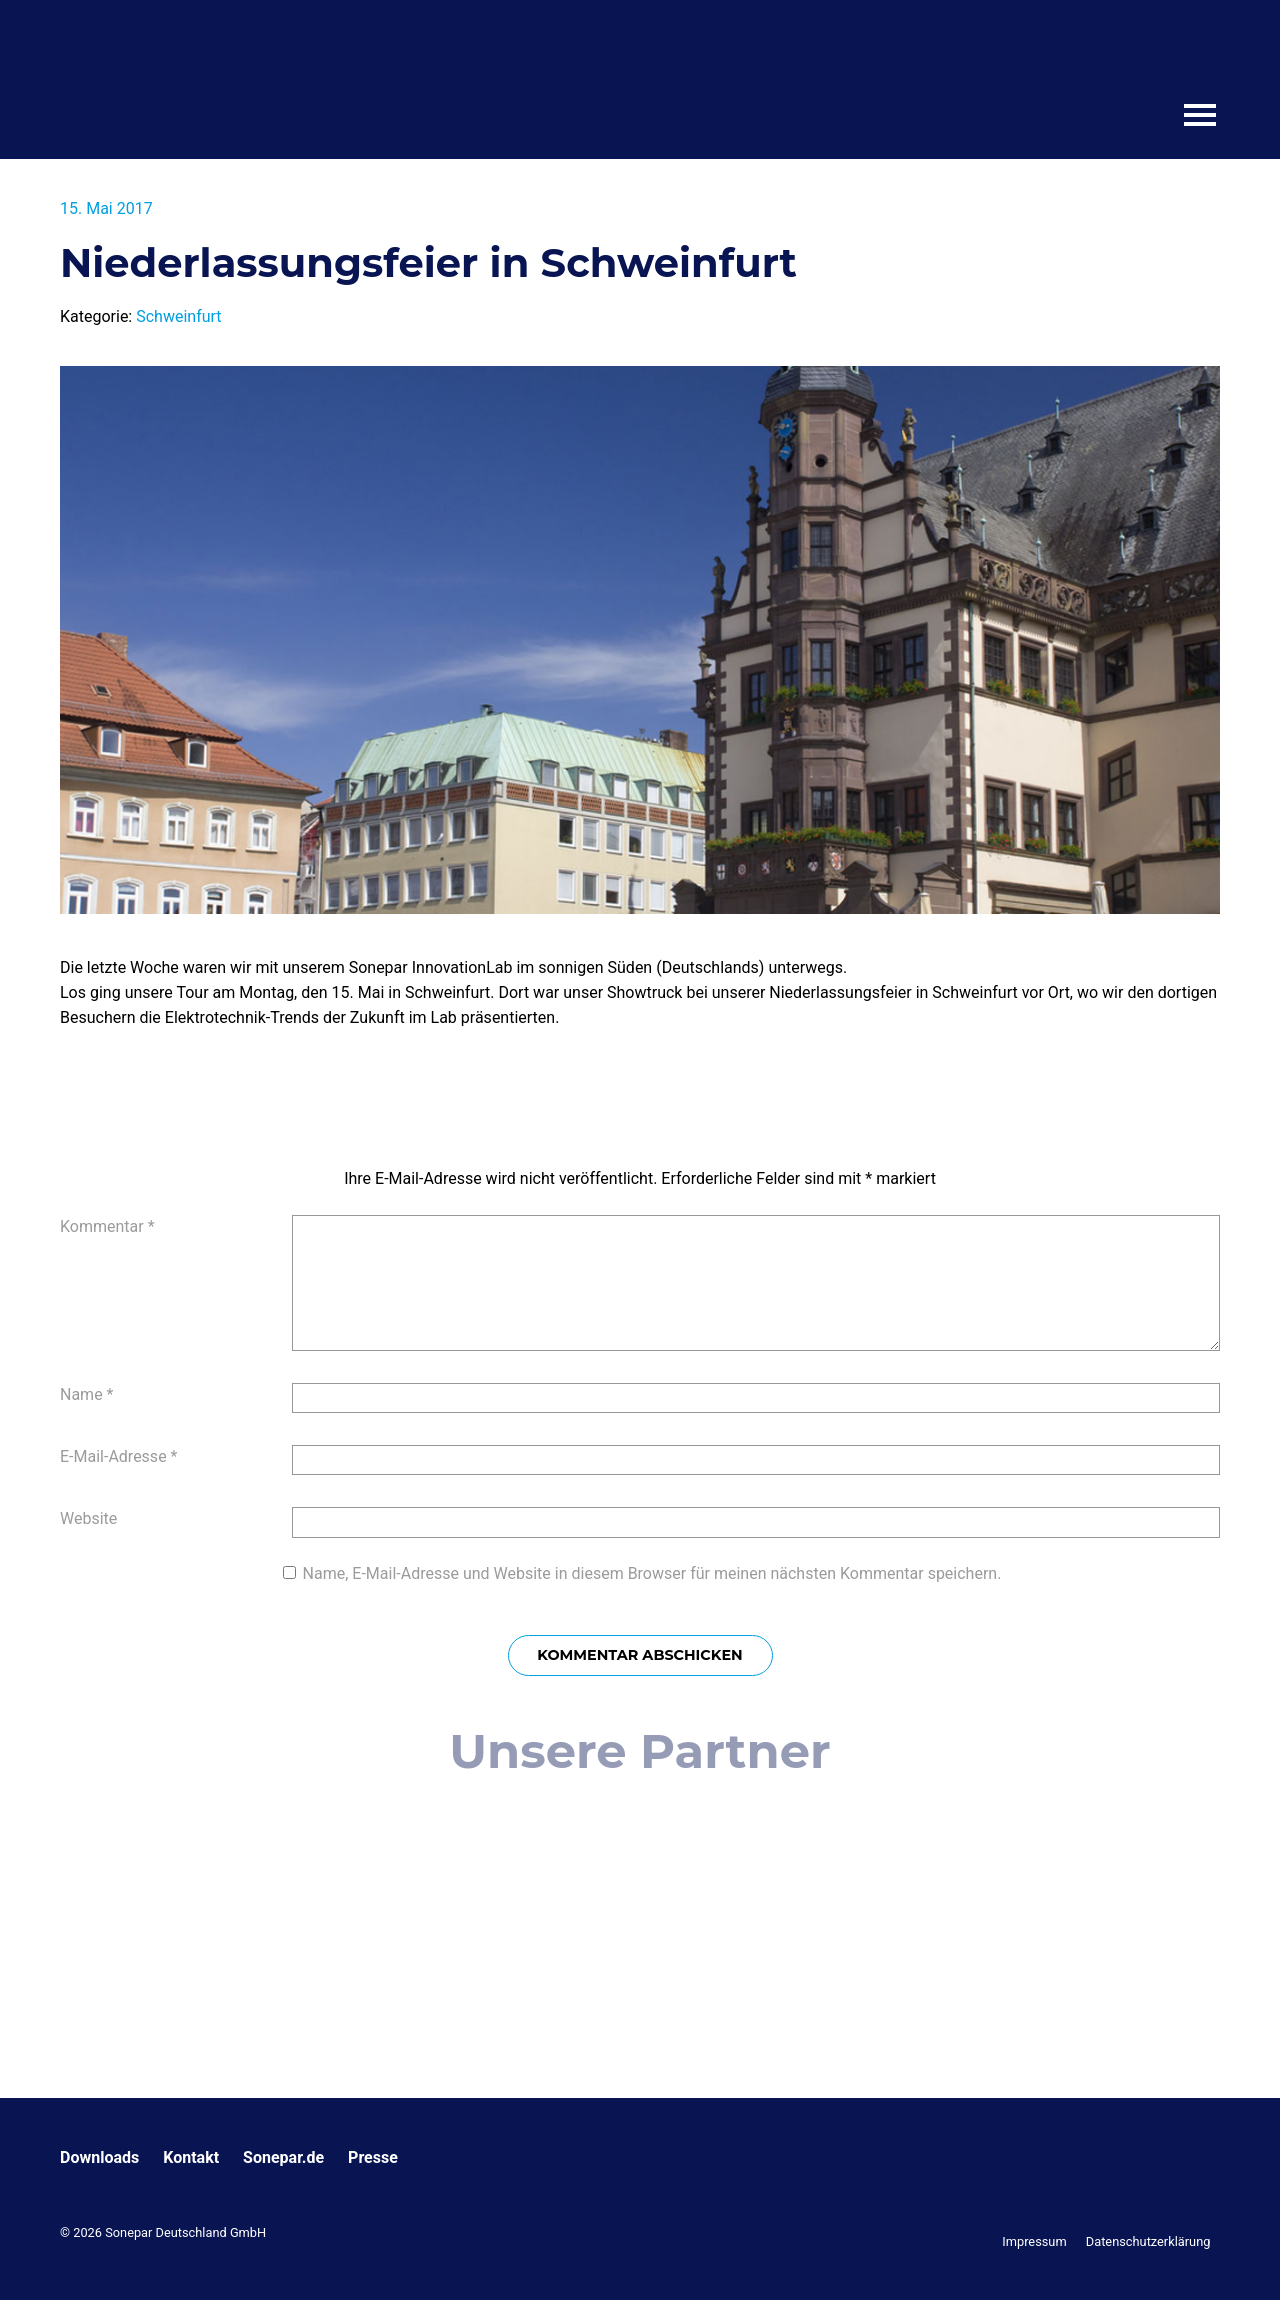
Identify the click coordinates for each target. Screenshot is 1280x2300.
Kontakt (191, 2157)
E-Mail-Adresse (118, 1456)
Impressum (1034, 2241)
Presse (373, 2157)
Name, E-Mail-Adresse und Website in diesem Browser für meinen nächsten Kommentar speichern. (652, 1573)
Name (87, 1394)
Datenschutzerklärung (1148, 2241)
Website (88, 1518)
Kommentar (107, 1226)
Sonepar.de (283, 2157)
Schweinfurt (178, 316)
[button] (44, 2256)
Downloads (99, 2157)
